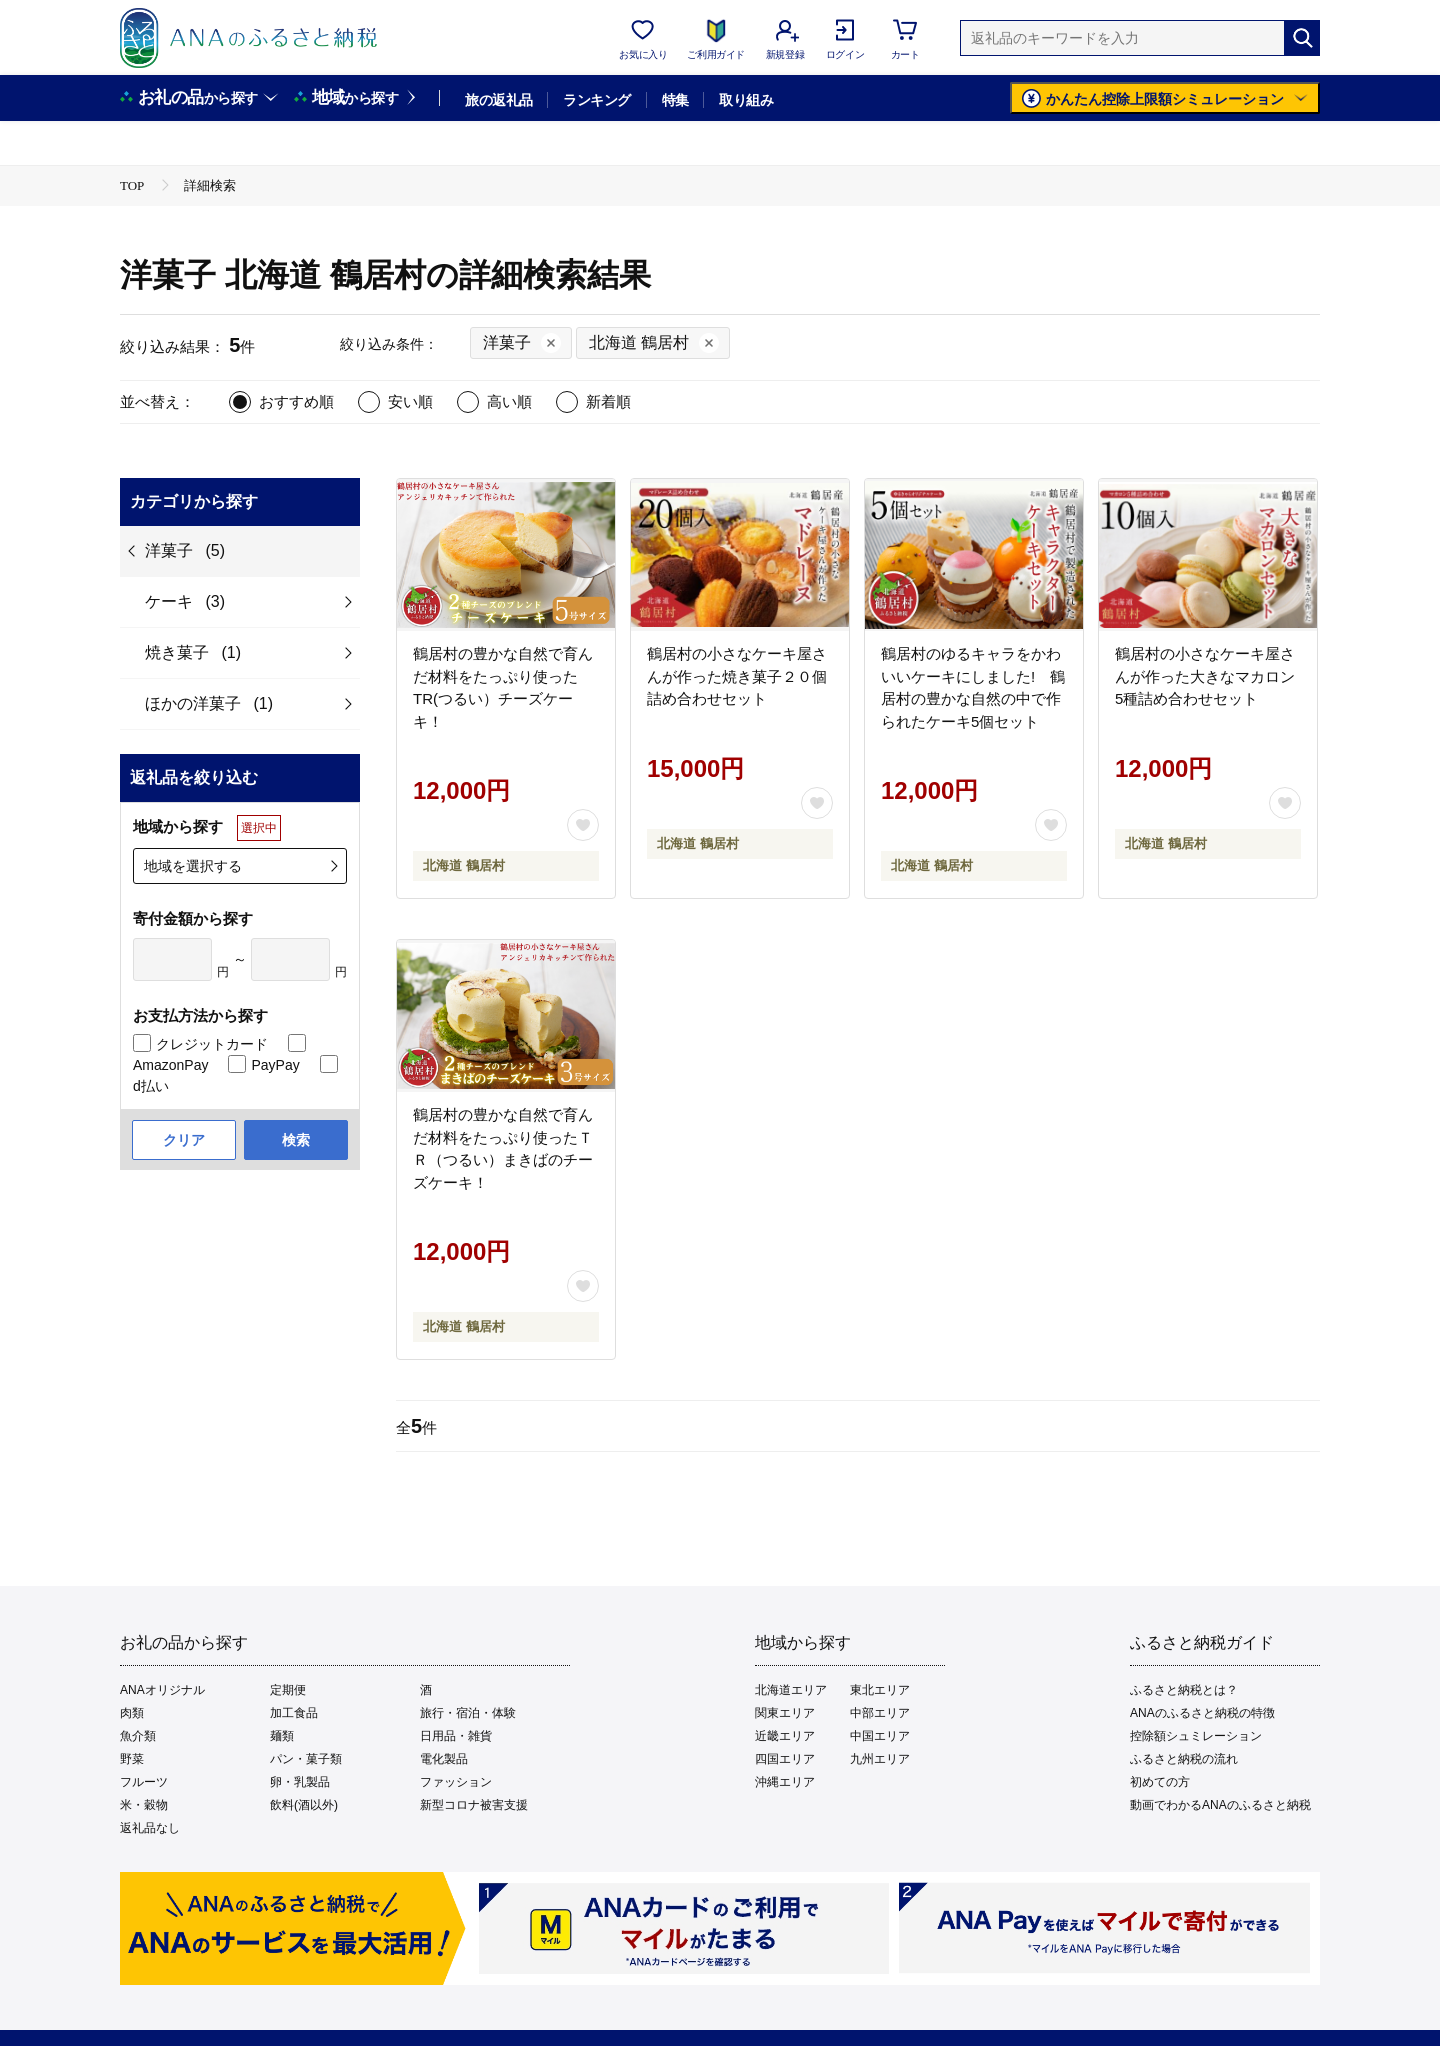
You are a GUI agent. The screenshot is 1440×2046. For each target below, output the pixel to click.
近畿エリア (785, 1736)
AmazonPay (170, 1065)
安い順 (410, 401)
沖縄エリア (785, 1782)
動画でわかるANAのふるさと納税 (1220, 1805)
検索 (296, 1140)
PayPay (275, 1065)
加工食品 (294, 1713)
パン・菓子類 (306, 1759)
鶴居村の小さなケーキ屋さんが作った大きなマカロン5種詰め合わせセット (1205, 676)
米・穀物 (144, 1805)
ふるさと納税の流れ (1184, 1759)
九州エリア (880, 1759)
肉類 (132, 1713)
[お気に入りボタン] (583, 825)
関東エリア (785, 1713)
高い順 (509, 401)
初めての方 (1160, 1782)
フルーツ (144, 1782)
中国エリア (880, 1736)
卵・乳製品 (300, 1782)
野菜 (132, 1759)
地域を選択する (193, 866)
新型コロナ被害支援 (474, 1805)
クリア (184, 1140)
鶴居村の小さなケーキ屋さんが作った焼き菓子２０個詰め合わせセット (737, 676)
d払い (151, 1086)
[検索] (1302, 38)
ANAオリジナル (162, 1690)
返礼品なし (150, 1828)
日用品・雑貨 (456, 1736)
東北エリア (880, 1690)
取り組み (746, 100)
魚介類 (138, 1736)
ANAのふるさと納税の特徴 (1202, 1713)
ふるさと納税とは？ (1184, 1690)
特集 (675, 100)
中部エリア (880, 1713)
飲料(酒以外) (304, 1805)
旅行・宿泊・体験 (468, 1713)
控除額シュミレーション (1196, 1736)
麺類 (282, 1736)
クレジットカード (212, 1044)
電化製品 (444, 1759)
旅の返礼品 (498, 100)
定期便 (288, 1690)
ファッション (456, 1782)
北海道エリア (791, 1690)
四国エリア (785, 1759)
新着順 (608, 401)
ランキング (596, 100)
